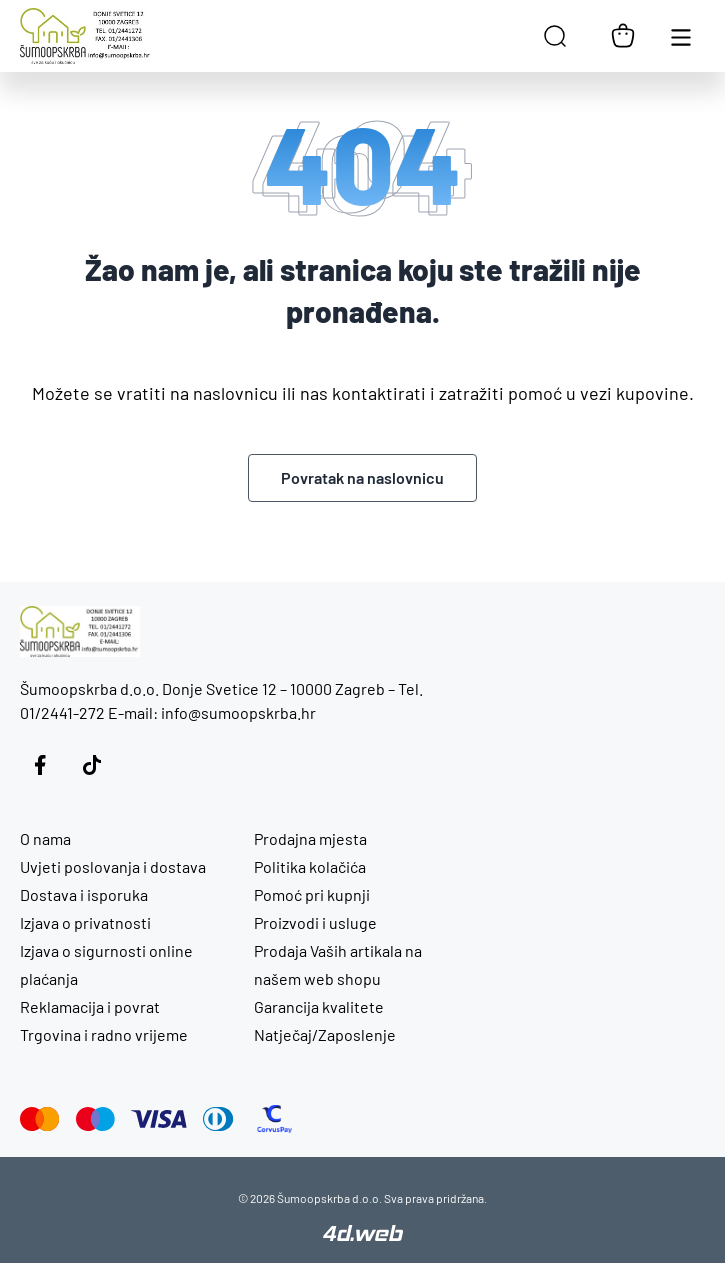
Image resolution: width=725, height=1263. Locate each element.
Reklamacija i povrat (90, 1006)
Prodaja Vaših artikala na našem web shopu (338, 964)
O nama (45, 838)
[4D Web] (363, 1235)
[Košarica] (623, 36)
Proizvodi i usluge (315, 922)
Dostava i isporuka (84, 894)
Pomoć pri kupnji (312, 894)
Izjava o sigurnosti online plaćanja (106, 964)
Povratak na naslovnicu (362, 477)
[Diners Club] (218, 1119)
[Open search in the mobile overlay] (555, 36)
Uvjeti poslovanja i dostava (113, 866)
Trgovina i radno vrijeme (104, 1034)
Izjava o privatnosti (85, 922)
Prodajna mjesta (310, 838)
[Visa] (159, 1119)
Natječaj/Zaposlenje (325, 1034)
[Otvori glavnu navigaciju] (681, 36)
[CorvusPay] (274, 1119)
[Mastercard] (40, 1119)
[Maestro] (95, 1119)
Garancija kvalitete (319, 1006)
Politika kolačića (310, 866)
